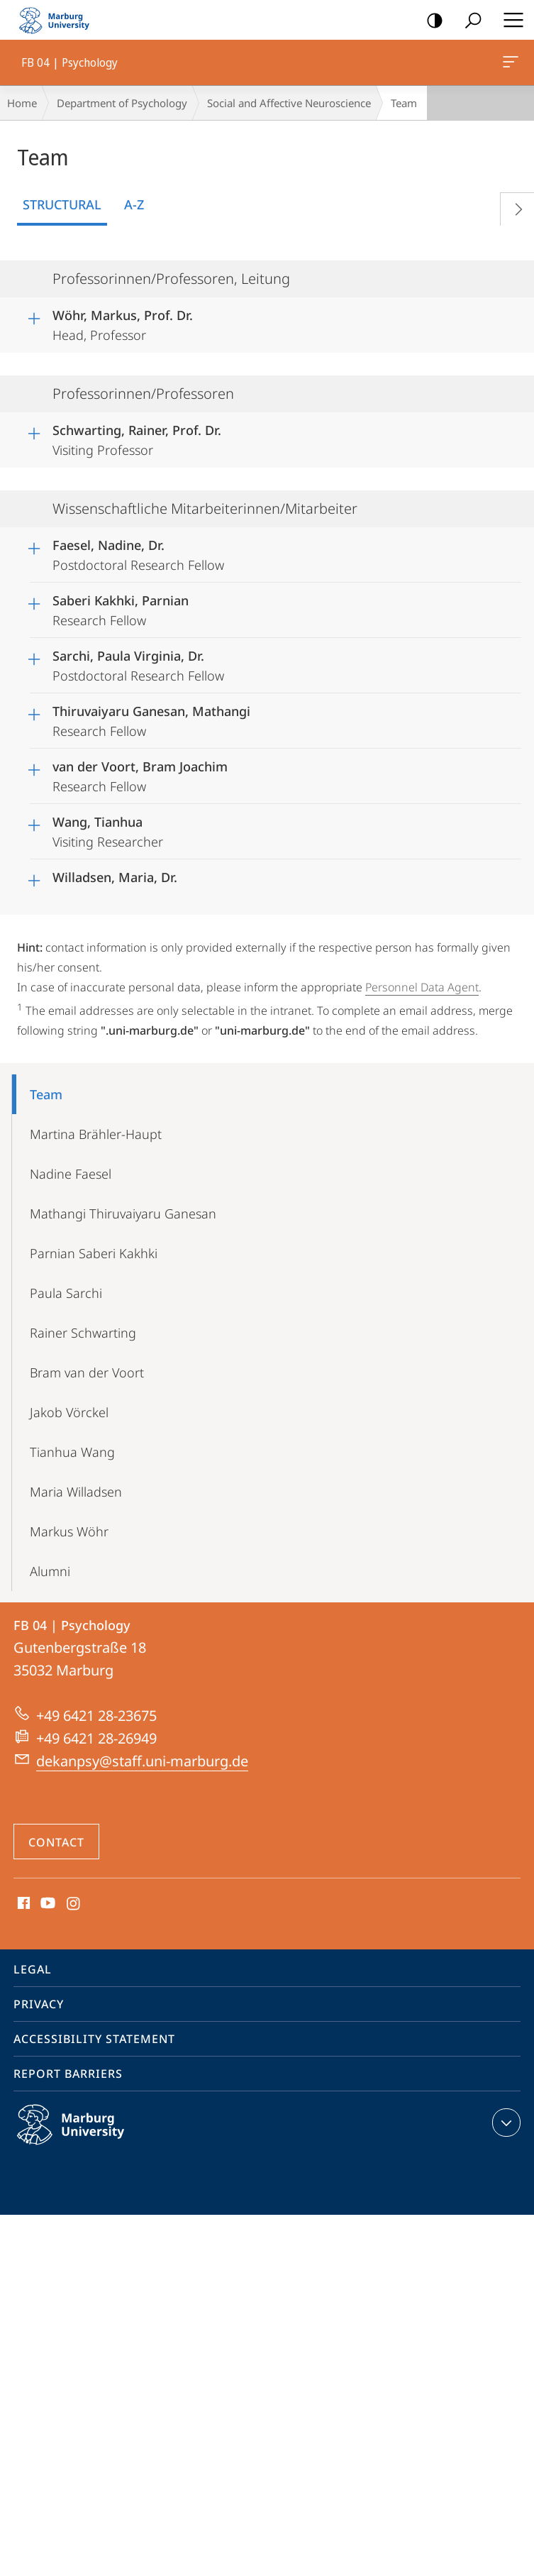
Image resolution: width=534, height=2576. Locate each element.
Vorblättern (513, 206)
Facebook (22, 1904)
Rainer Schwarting (83, 1332)
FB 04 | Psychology (509, 64)
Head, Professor (122, 322)
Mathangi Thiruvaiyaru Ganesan (123, 1213)
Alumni (50, 1571)
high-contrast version (430, 21)
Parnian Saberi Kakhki (93, 1253)
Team (46, 1094)
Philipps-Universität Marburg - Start (60, 20)
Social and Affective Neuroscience (289, 103)
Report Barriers (68, 2073)
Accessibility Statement (94, 2039)
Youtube (46, 1904)
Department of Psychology (122, 103)
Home (22, 103)
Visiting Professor (136, 437)
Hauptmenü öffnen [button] (509, 20)
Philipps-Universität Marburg (85, 2136)
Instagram (74, 1904)
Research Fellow (120, 608)
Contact (56, 1842)
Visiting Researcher (107, 829)
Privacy (38, 2004)
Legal (32, 1969)
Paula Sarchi (66, 1292)
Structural (62, 204)
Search (468, 21)
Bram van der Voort (87, 1372)
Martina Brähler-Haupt (96, 1134)
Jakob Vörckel (69, 1412)
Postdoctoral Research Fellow (138, 552)
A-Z (134, 204)
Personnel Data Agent (422, 987)
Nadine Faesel (70, 1173)
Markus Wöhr (69, 1531)
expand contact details (504, 2122)
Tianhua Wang (72, 1451)
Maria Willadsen (76, 1491)
